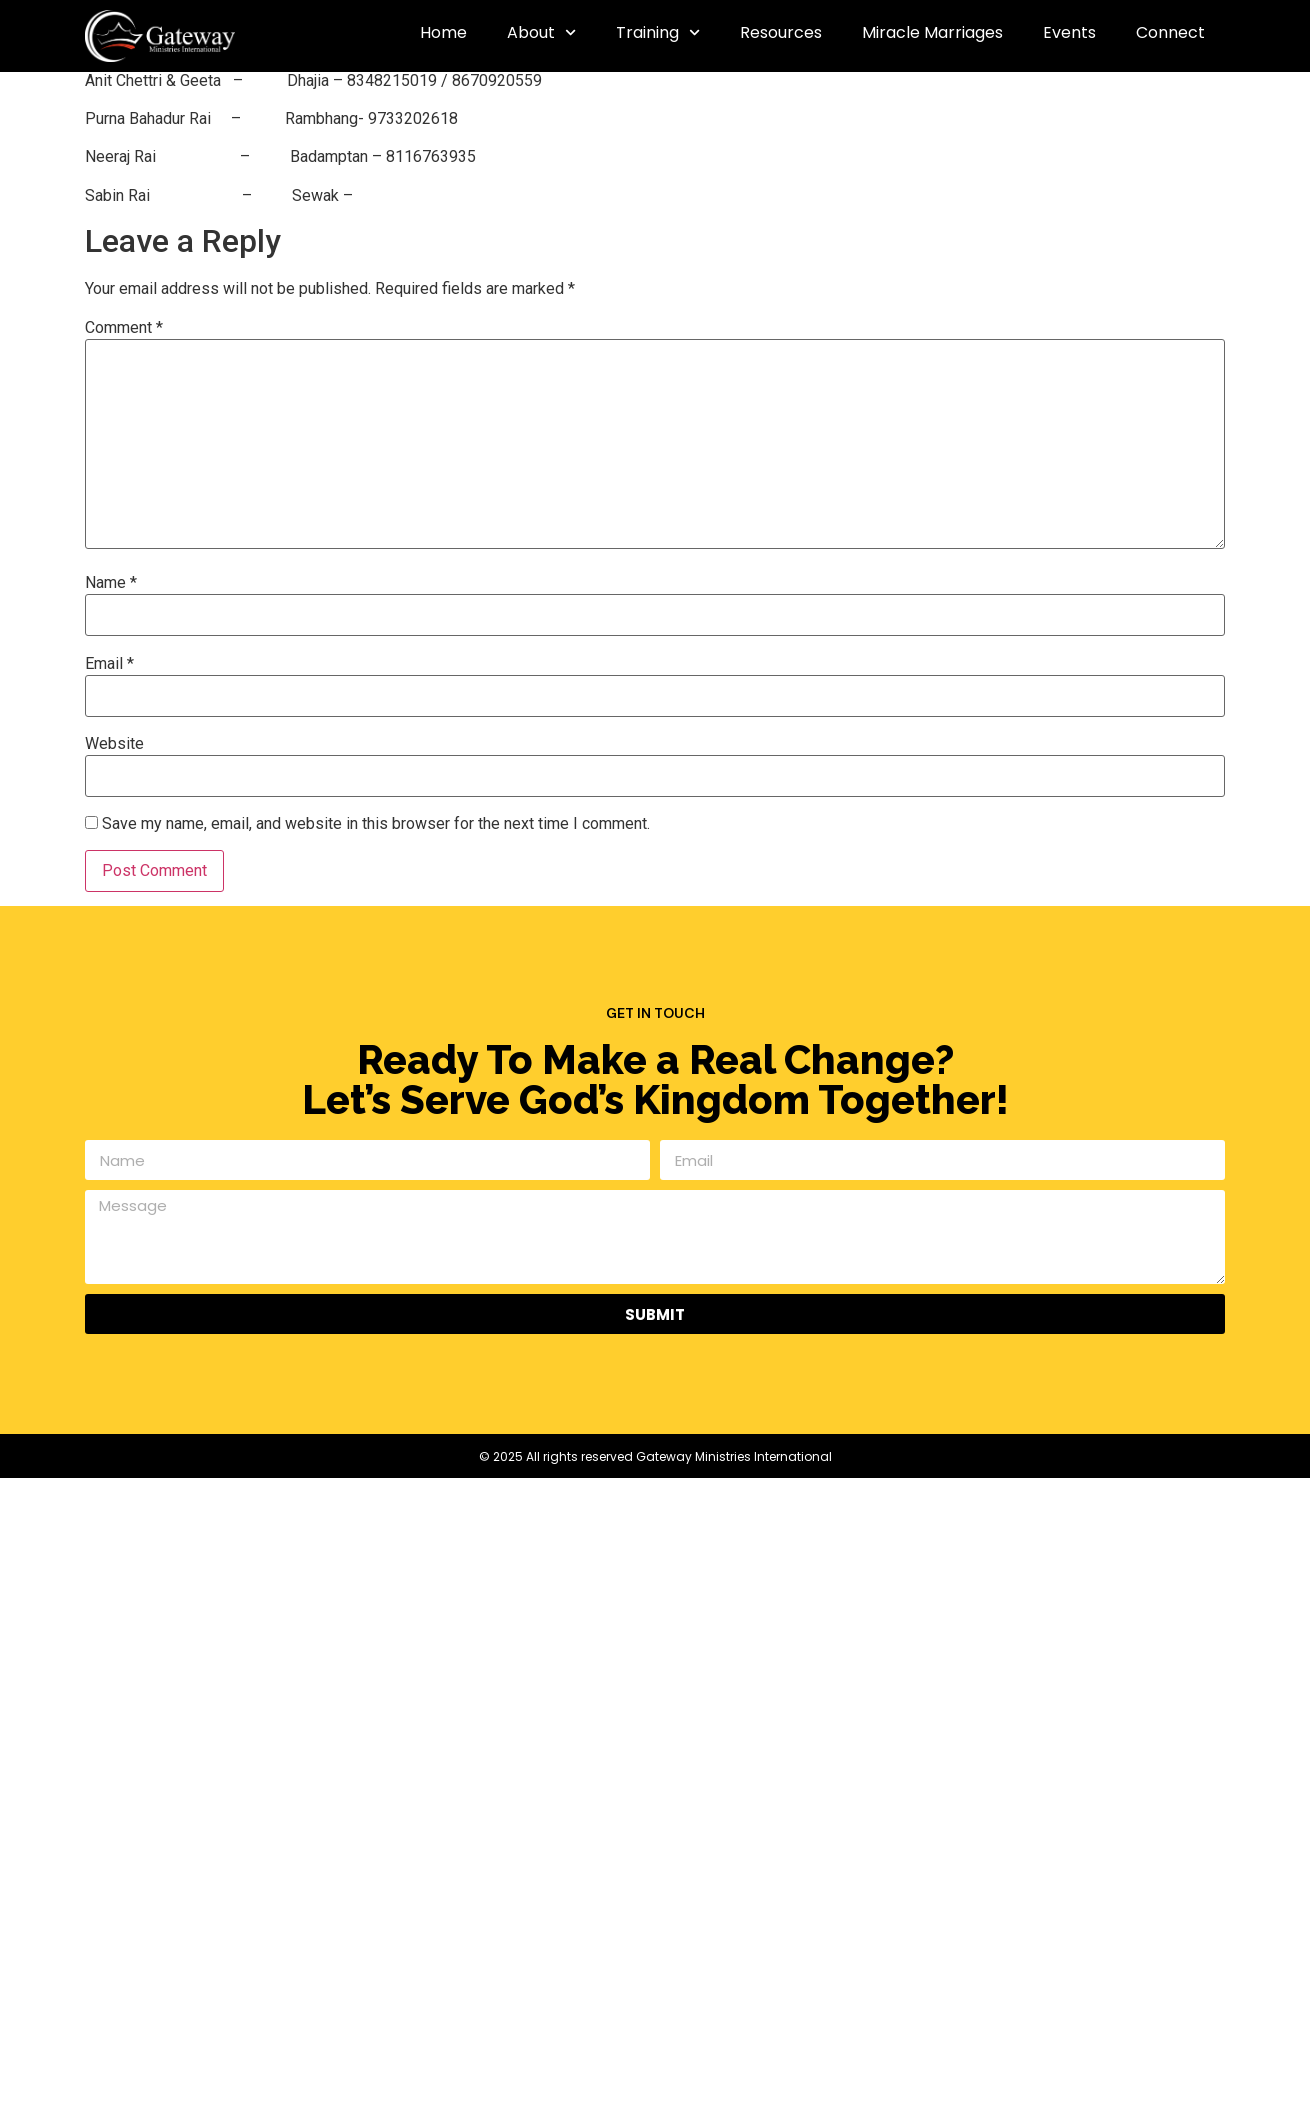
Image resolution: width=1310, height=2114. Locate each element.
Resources (781, 32)
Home (443, 32)
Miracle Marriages (932, 32)
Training (658, 32)
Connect (1170, 32)
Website (114, 744)
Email (109, 664)
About (541, 32)
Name (111, 583)
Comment (124, 328)
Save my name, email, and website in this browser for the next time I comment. (376, 824)
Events (1069, 32)
